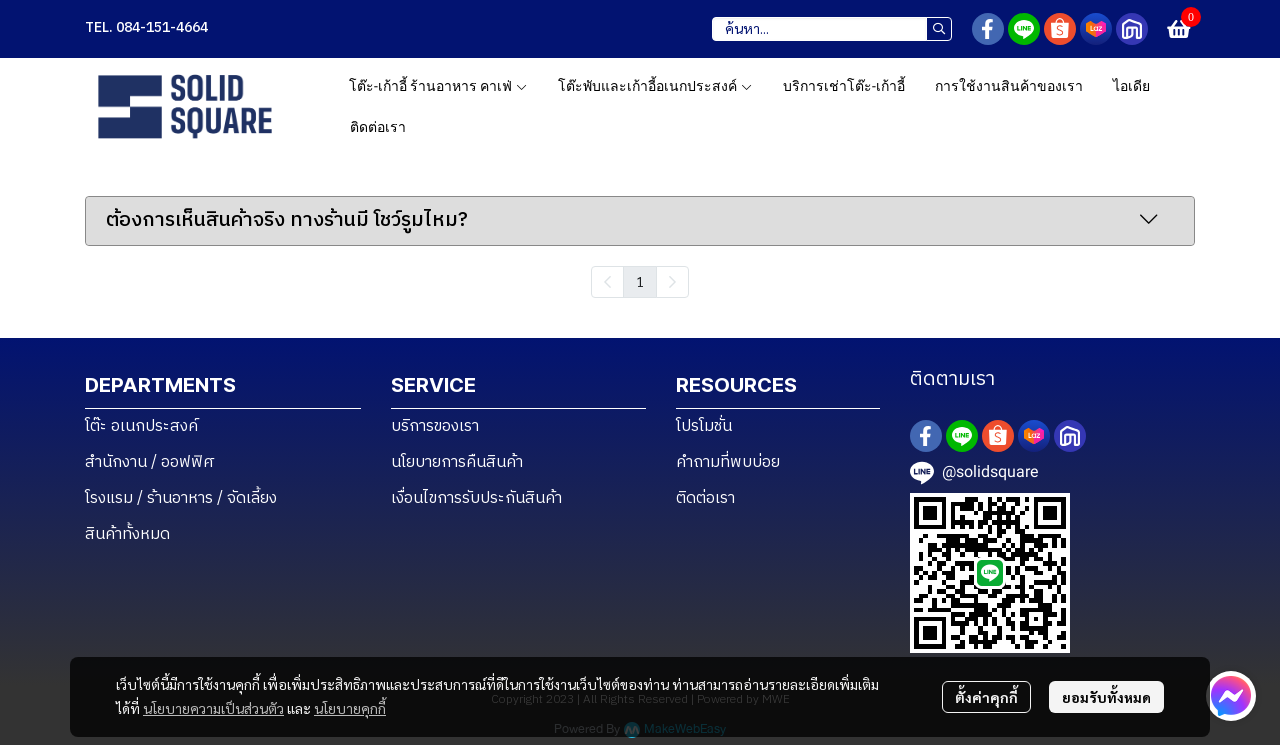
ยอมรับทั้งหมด (1106, 697)
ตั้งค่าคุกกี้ (986, 697)
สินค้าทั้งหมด (127, 534)
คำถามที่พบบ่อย (728, 462)
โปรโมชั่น (704, 426)
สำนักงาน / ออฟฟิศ (150, 462)
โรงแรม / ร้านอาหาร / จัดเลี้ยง (181, 498)
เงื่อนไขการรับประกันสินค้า (476, 498)
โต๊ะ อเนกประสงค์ (141, 426)
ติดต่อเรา (705, 498)
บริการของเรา (435, 426)
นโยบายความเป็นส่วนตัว (213, 708)
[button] (832, 29)
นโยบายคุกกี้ (350, 708)
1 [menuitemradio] (640, 281)
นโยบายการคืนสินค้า (457, 462)
